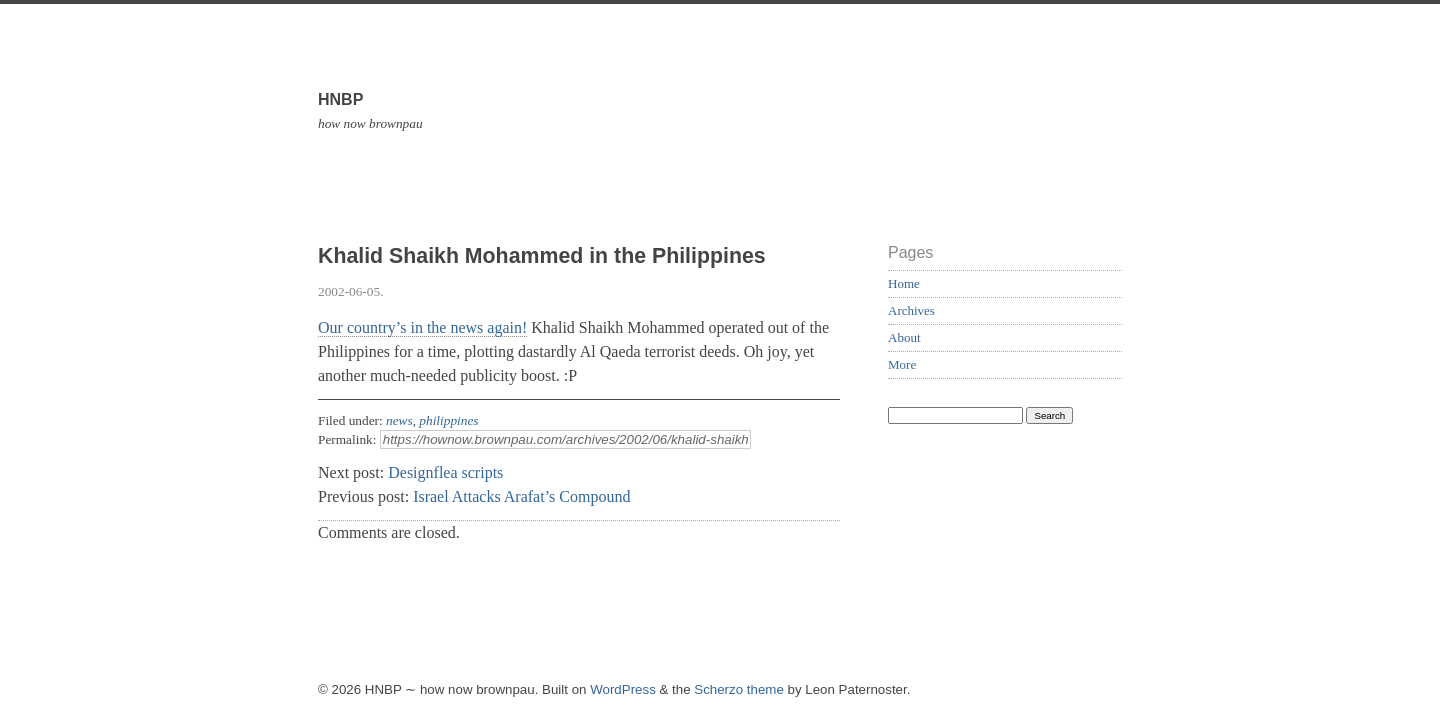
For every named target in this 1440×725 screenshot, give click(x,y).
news (399, 420)
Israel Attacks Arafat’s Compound (521, 496)
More (902, 364)
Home (904, 283)
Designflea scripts (445, 472)
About (904, 337)
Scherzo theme (739, 689)
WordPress (623, 689)
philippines (448, 420)
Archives (911, 310)
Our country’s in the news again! (422, 327)
